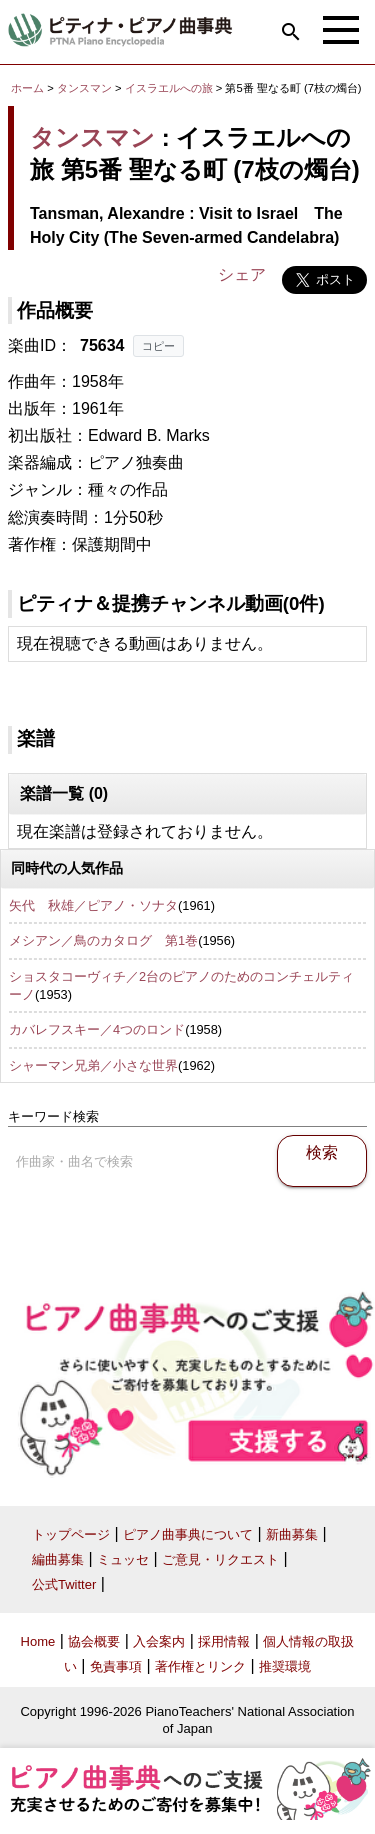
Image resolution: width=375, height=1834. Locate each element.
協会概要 (94, 1641)
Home (38, 1641)
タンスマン (84, 88)
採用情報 (224, 1641)
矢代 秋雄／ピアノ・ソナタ (93, 905)
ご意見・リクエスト (220, 1559)
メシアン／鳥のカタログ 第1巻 (103, 940)
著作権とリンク (200, 1666)
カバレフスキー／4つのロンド (97, 1029)
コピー (158, 346)
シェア (242, 274)
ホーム (27, 88)
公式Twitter (64, 1584)
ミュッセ (123, 1559)
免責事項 (116, 1666)
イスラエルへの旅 (170, 88)
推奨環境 (285, 1666)
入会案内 (159, 1641)
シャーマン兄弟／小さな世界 (93, 1065)
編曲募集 (58, 1559)
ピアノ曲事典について (188, 1534)
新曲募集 (292, 1534)
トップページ (71, 1534)
